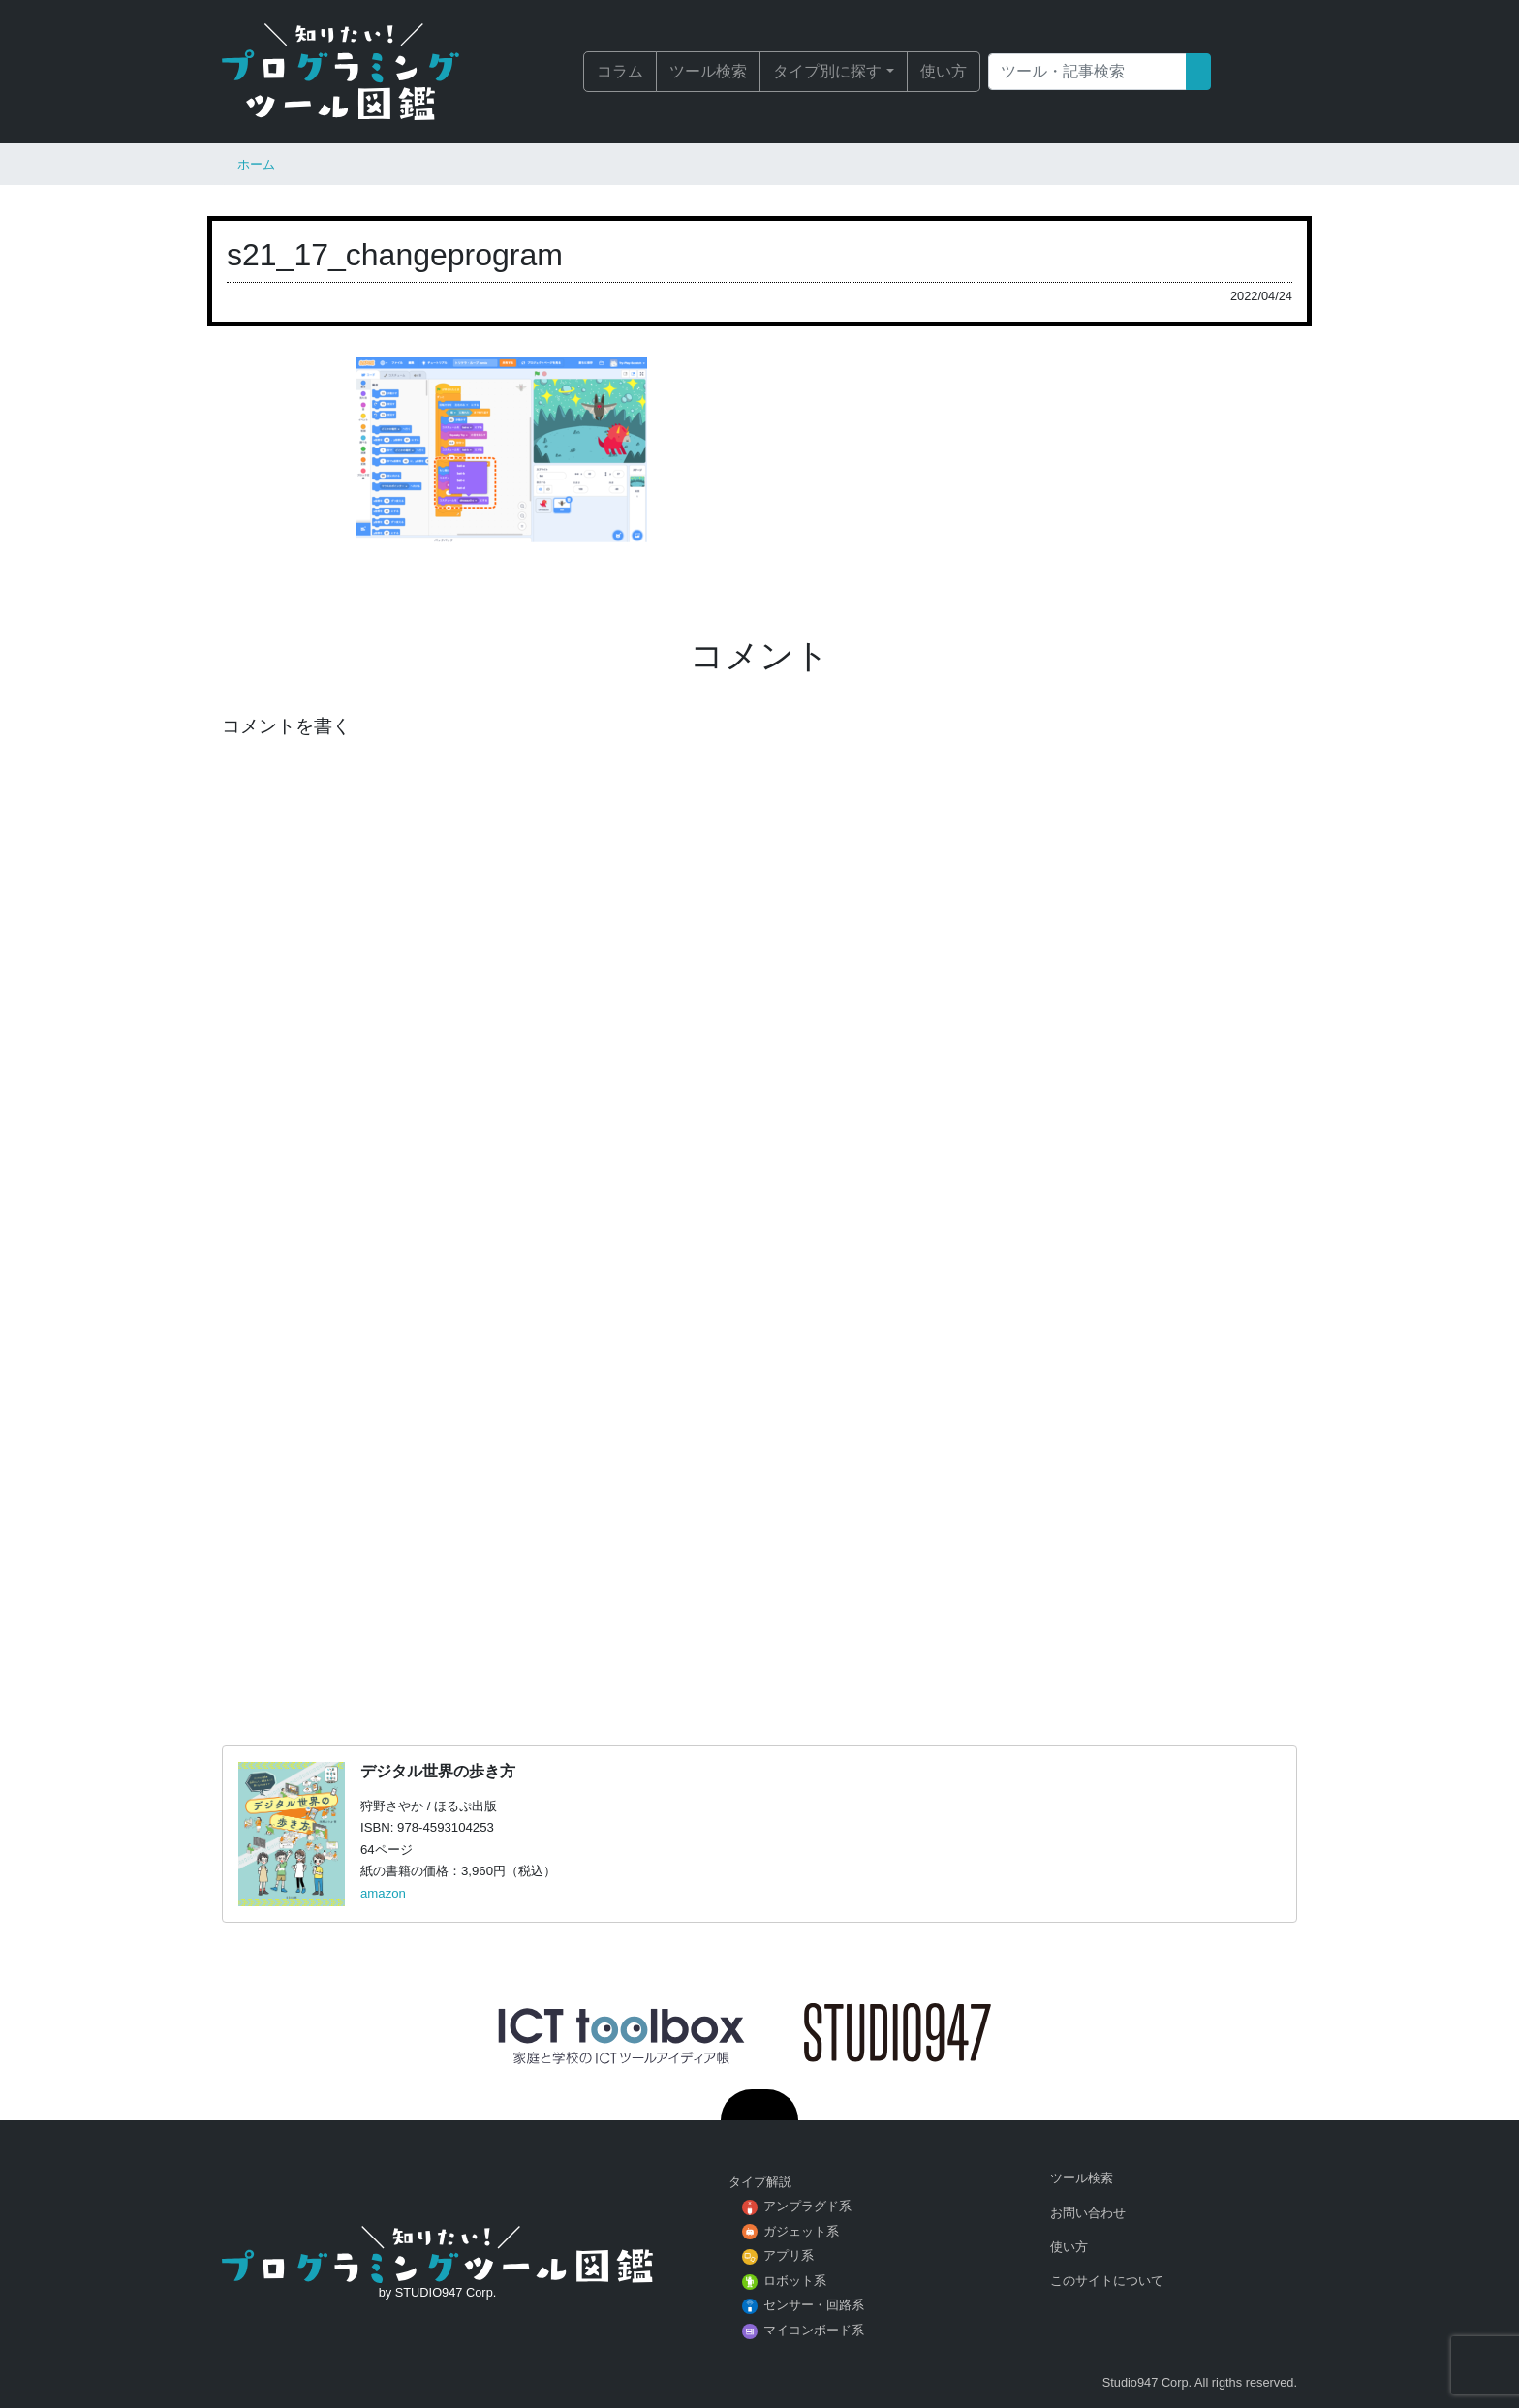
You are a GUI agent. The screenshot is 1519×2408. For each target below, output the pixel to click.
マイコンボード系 (813, 2330)
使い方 (943, 71)
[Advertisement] (760, 1460)
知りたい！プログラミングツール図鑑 (367, 71)
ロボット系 (794, 2280)
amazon (383, 1893)
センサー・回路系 (813, 2305)
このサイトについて (1106, 2280)
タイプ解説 (759, 2182)
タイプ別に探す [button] (827, 71)
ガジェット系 (801, 2231)
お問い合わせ (1088, 2213)
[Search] (1087, 71)
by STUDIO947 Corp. (438, 2292)
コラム (620, 71)
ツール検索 (708, 71)
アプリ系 (788, 2255)
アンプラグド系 (807, 2206)
